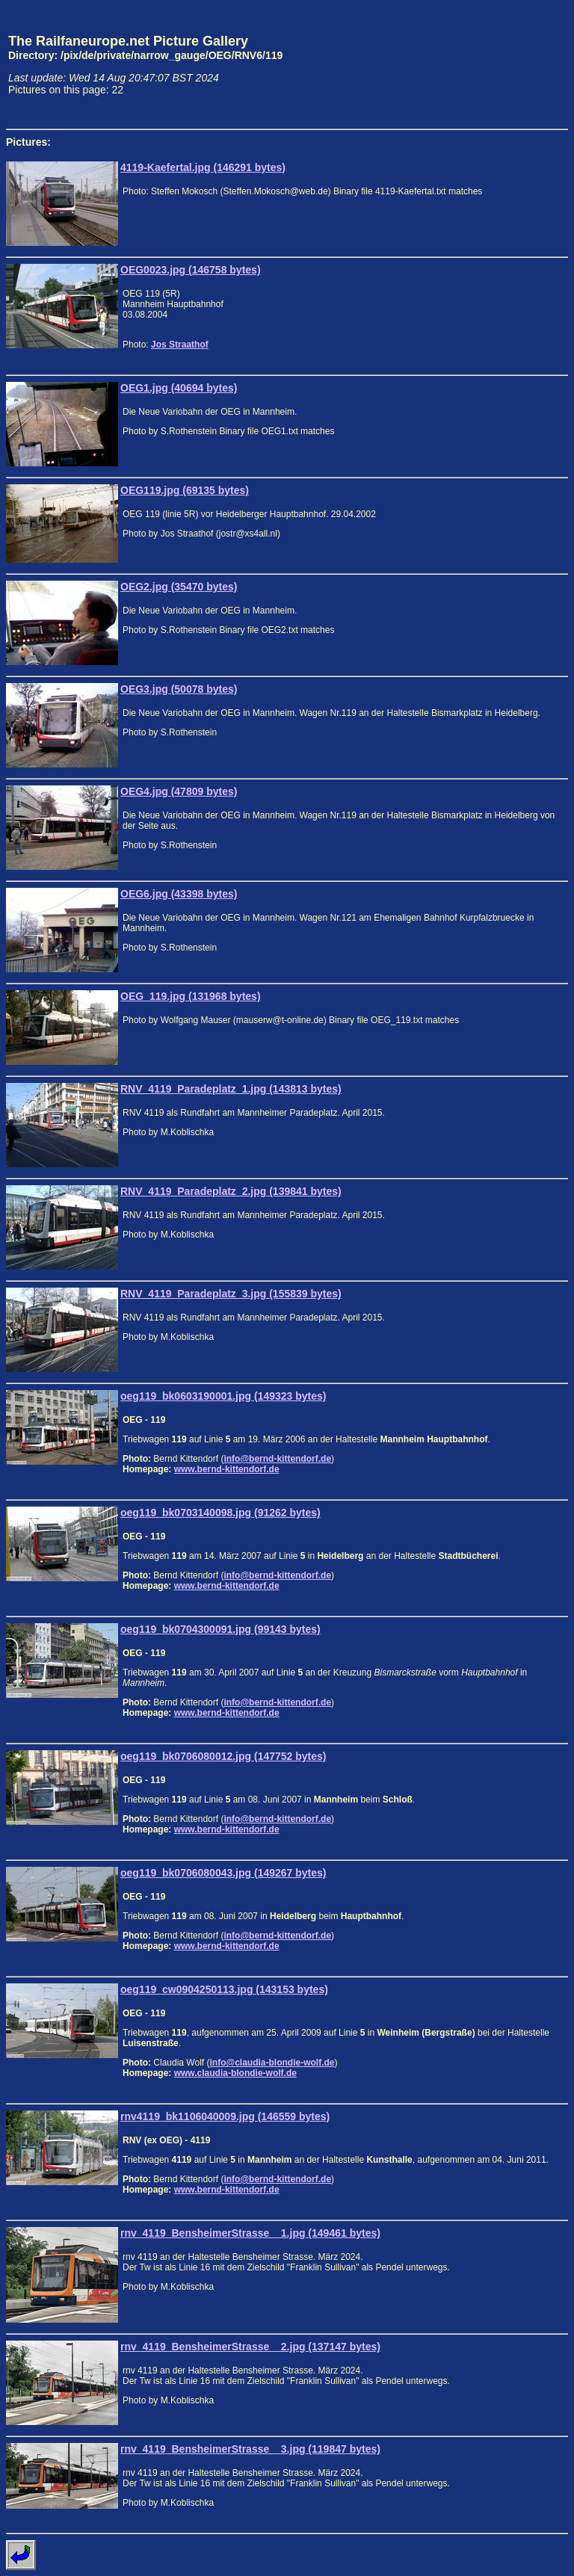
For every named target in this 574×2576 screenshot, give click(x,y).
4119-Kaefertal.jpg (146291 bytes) (203, 167)
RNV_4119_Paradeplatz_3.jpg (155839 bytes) (231, 1294)
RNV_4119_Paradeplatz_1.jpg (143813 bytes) (231, 1089)
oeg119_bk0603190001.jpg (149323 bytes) (223, 1396)
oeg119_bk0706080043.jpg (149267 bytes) (223, 1873)
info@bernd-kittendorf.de (277, 1459)
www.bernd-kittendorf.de (227, 1469)
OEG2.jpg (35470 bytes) (178, 587)
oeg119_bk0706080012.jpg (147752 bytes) (223, 1756)
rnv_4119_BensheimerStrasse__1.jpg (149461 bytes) (250, 2233)
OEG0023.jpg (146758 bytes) (190, 270)
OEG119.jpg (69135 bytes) (184, 490)
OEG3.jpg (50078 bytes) (178, 689)
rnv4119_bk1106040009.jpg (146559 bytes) (225, 2116)
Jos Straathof (180, 344)
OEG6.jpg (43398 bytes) (178, 894)
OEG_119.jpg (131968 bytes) (190, 996)
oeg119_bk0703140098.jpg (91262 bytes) (220, 1513)
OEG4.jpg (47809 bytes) (178, 791)
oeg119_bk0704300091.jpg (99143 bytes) (220, 1629)
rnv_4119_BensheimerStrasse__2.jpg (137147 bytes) (250, 2347)
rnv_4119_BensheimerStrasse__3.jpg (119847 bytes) (250, 2449)
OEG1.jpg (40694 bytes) (178, 388)
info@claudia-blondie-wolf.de (271, 2062)
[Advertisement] (498, 64)
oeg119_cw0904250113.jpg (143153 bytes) (224, 1989)
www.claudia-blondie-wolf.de (235, 2073)
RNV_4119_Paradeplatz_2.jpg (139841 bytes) (231, 1191)
